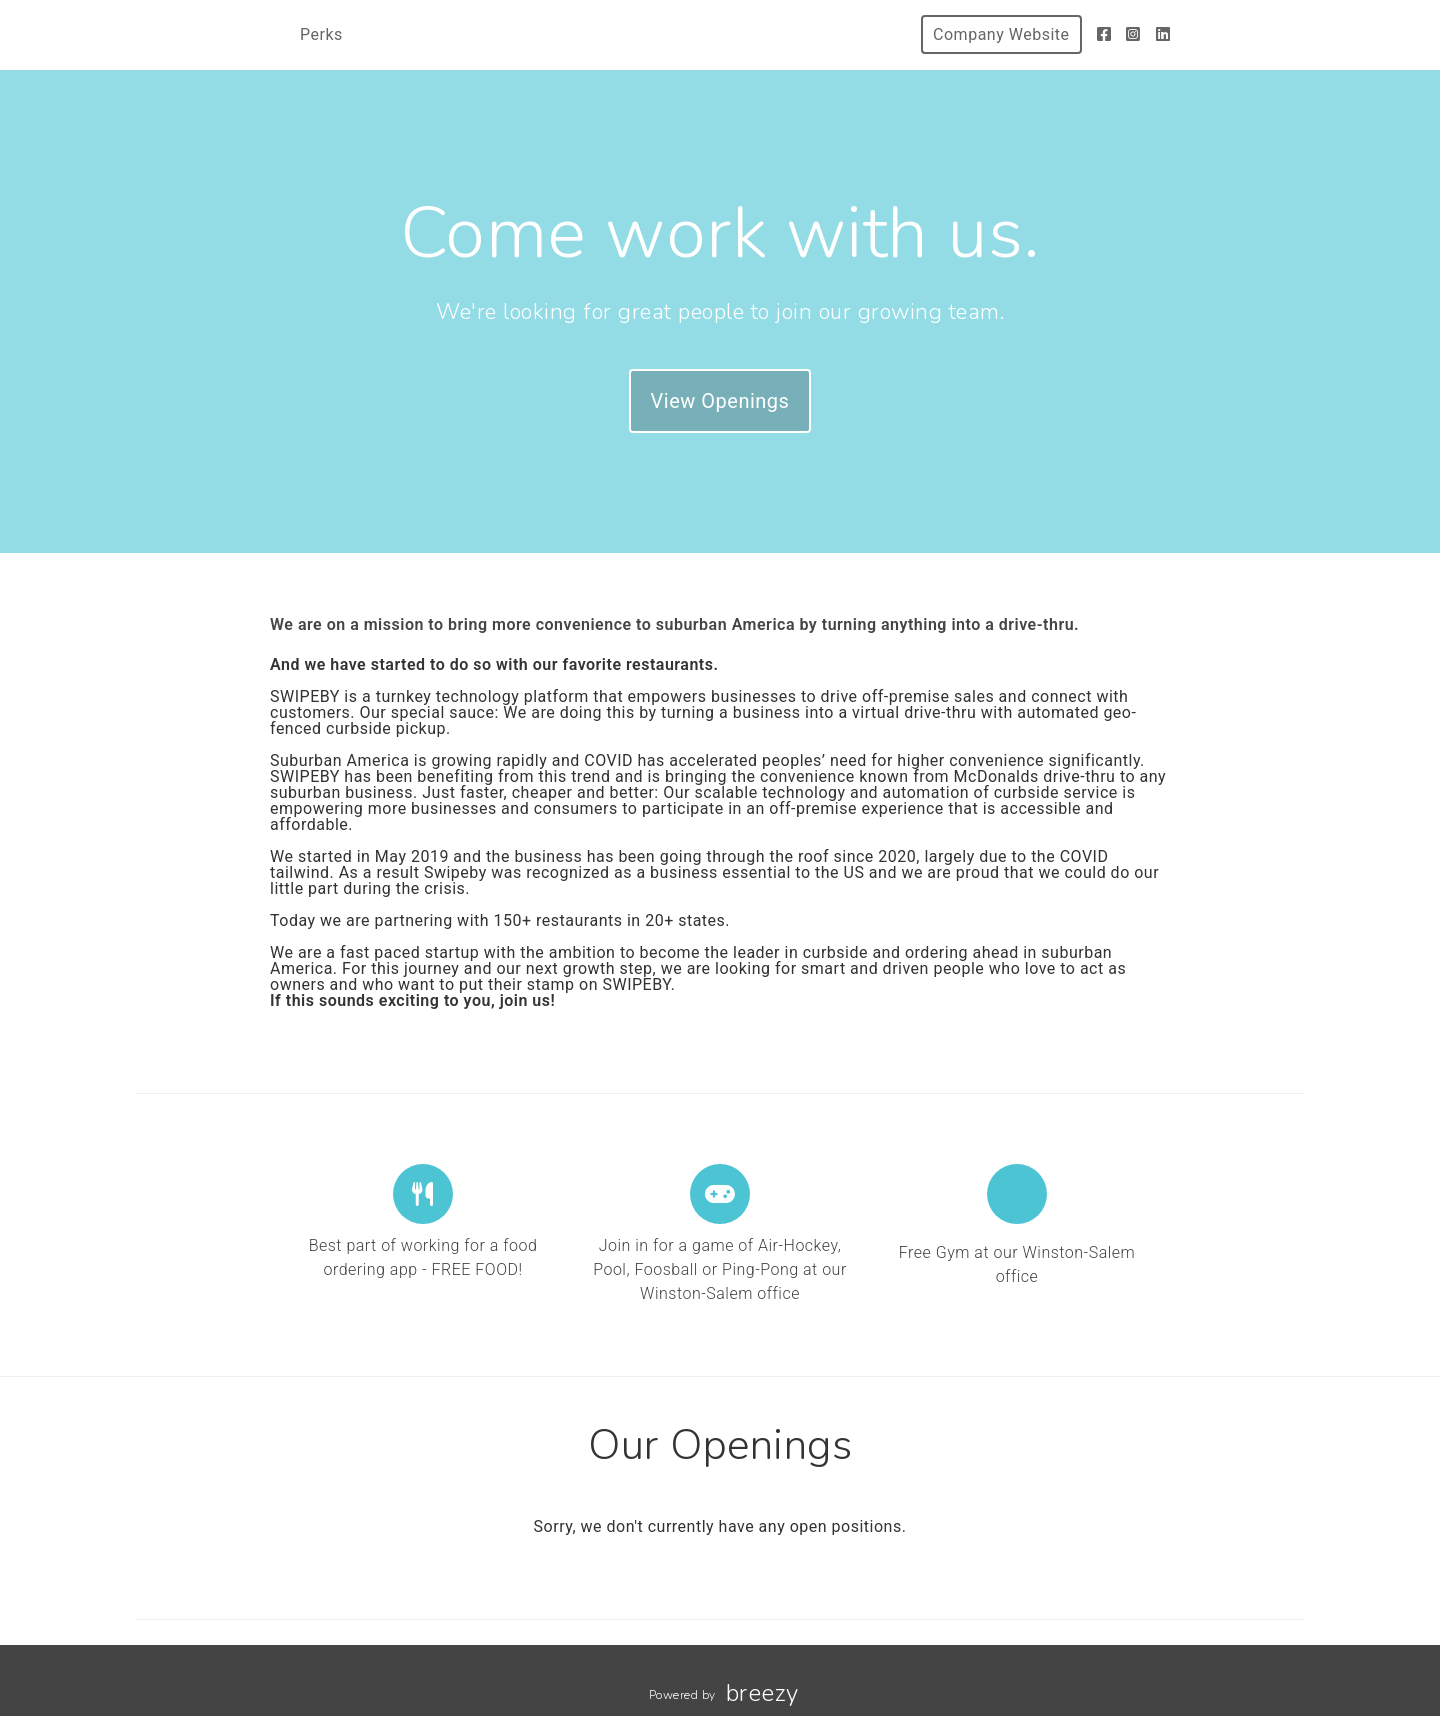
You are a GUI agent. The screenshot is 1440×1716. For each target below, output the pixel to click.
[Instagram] (1133, 34)
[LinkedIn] (1163, 34)
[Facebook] (1104, 34)
